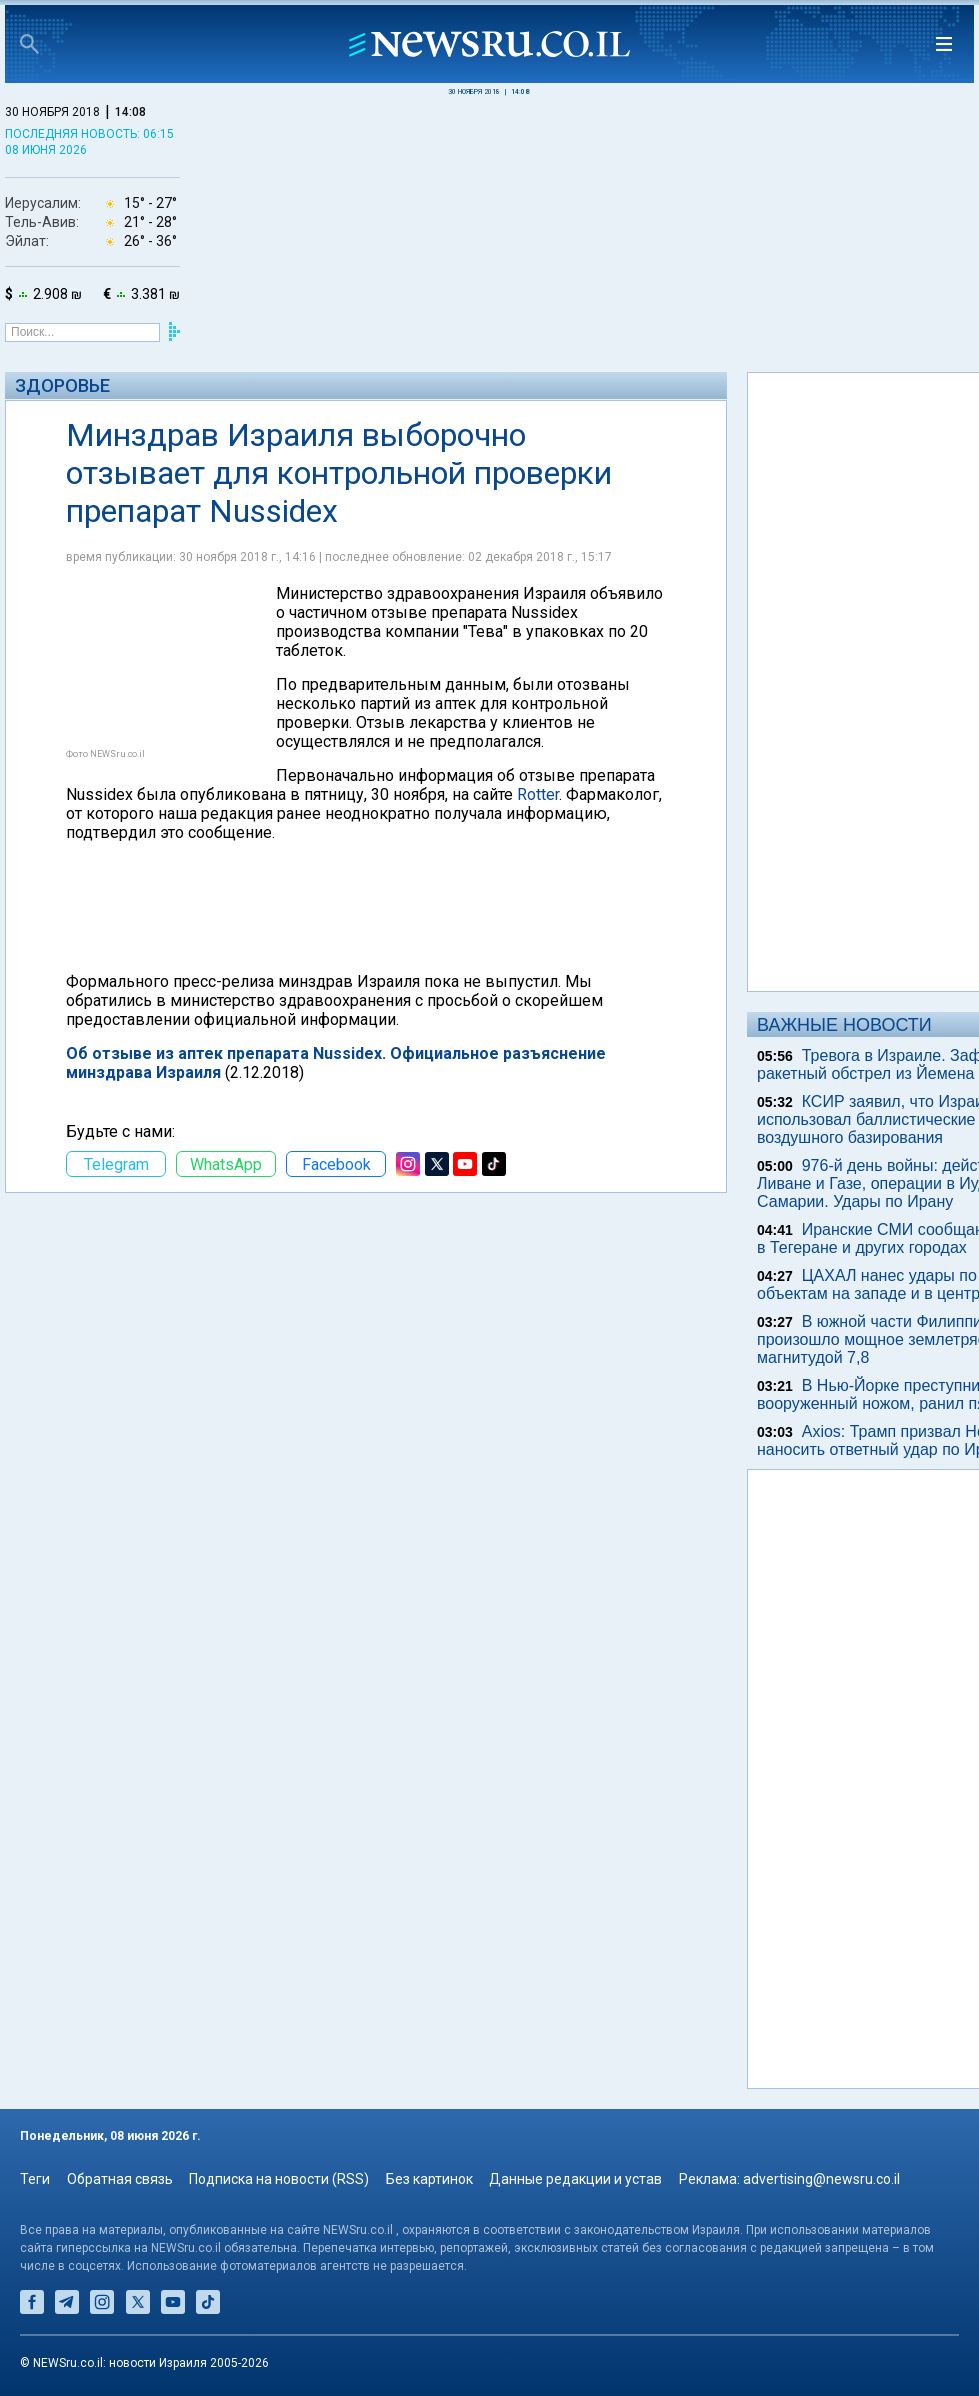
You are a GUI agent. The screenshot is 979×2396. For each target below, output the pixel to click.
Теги (35, 2179)
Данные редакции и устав (575, 2179)
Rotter (538, 794)
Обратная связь (120, 2179)
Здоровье (62, 385)
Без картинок (429, 2179)
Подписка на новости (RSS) (279, 2179)
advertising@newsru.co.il (821, 2179)
